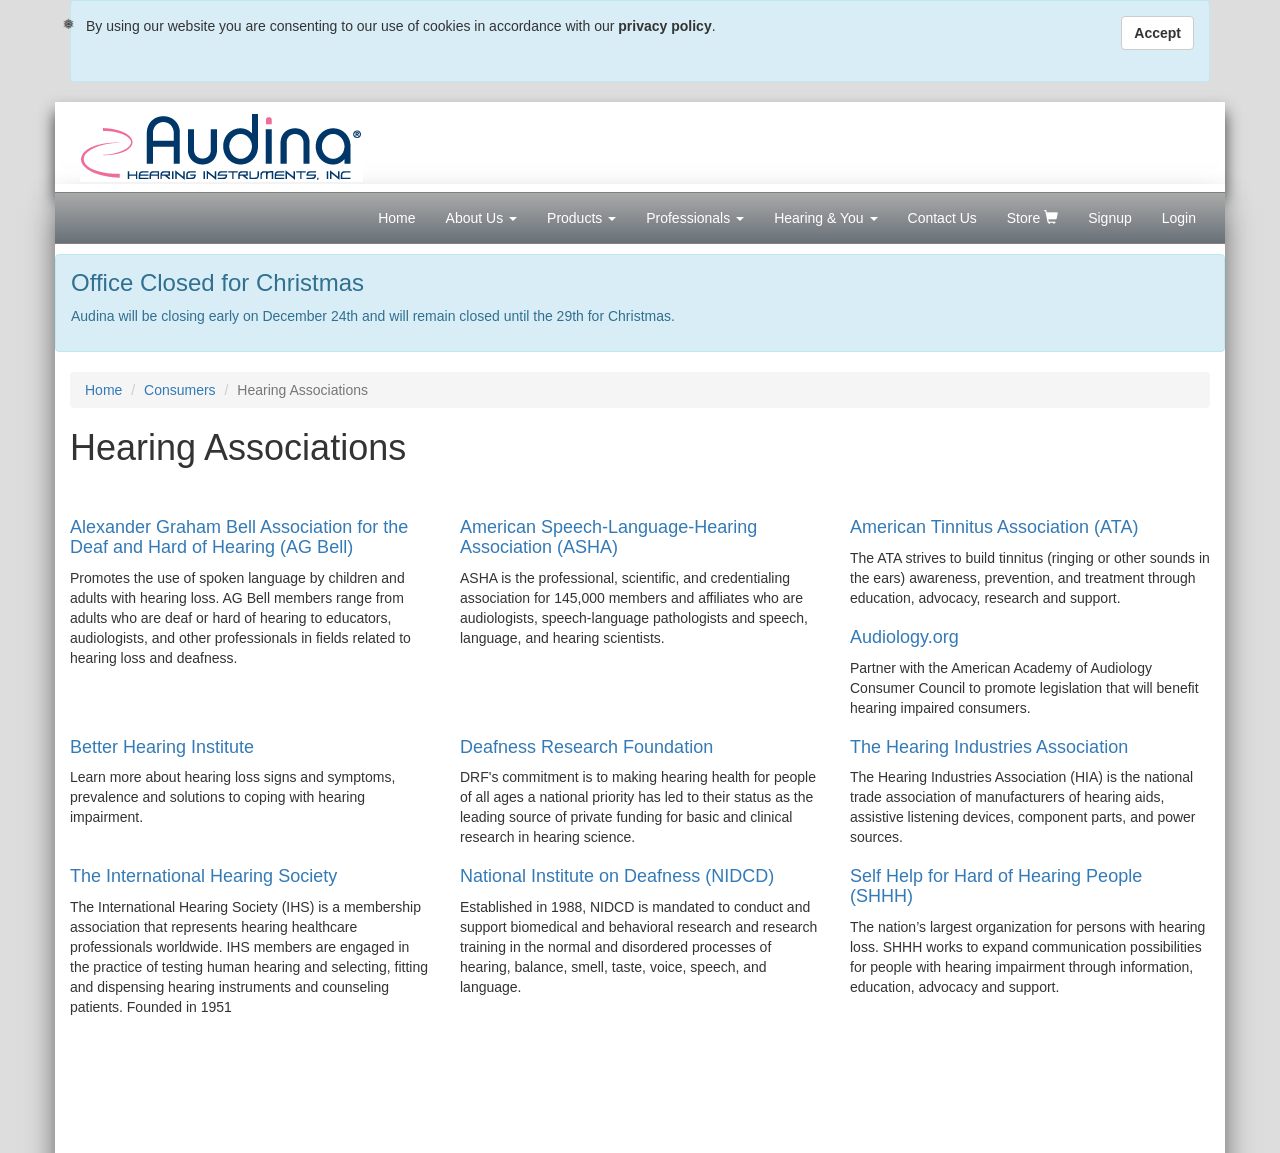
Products (581, 218)
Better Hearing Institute (162, 747)
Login (1179, 218)
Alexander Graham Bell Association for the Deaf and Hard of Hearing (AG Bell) (239, 537)
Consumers (180, 390)
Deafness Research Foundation (586, 747)
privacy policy (664, 26)
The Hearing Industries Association (989, 747)
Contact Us (942, 218)
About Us (481, 218)
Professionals (695, 218)
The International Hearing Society (203, 876)
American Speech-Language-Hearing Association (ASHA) (608, 537)
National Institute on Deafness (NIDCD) (617, 876)
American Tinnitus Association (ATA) (994, 527)
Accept (1157, 33)
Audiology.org (904, 637)
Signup (1110, 218)
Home (396, 218)
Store (1032, 218)
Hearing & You (825, 218)
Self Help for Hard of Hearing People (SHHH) (996, 886)
